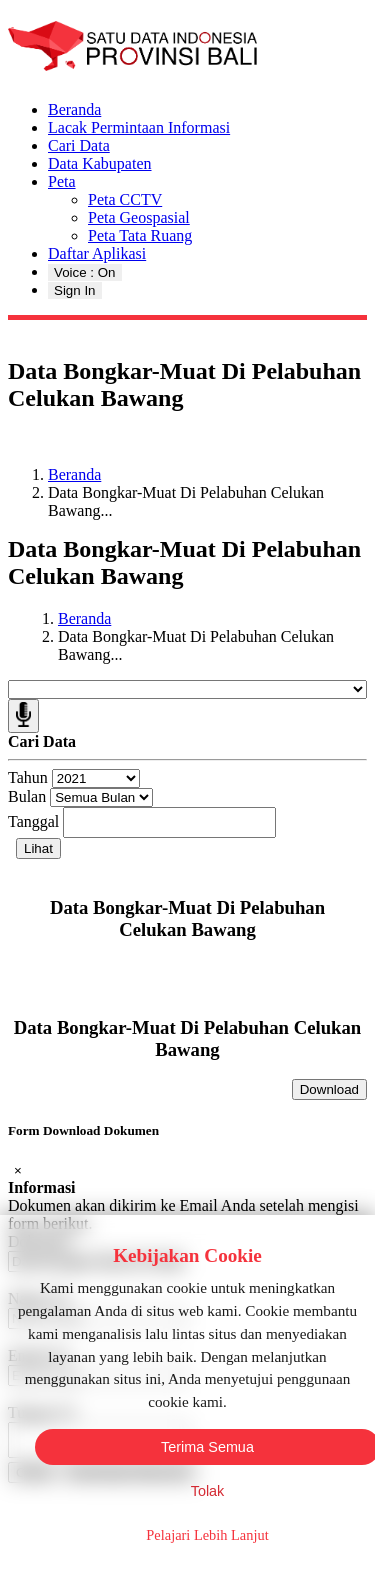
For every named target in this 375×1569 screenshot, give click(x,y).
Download (329, 1089)
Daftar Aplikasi (97, 253)
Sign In (75, 290)
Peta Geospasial (139, 217)
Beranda (74, 109)
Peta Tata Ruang (140, 235)
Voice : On (85, 272)
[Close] (18, 1170)
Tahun (28, 777)
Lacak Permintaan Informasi (139, 127)
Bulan (27, 796)
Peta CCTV (125, 199)
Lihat (38, 848)
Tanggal (33, 821)
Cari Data (79, 145)
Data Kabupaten (100, 163)
